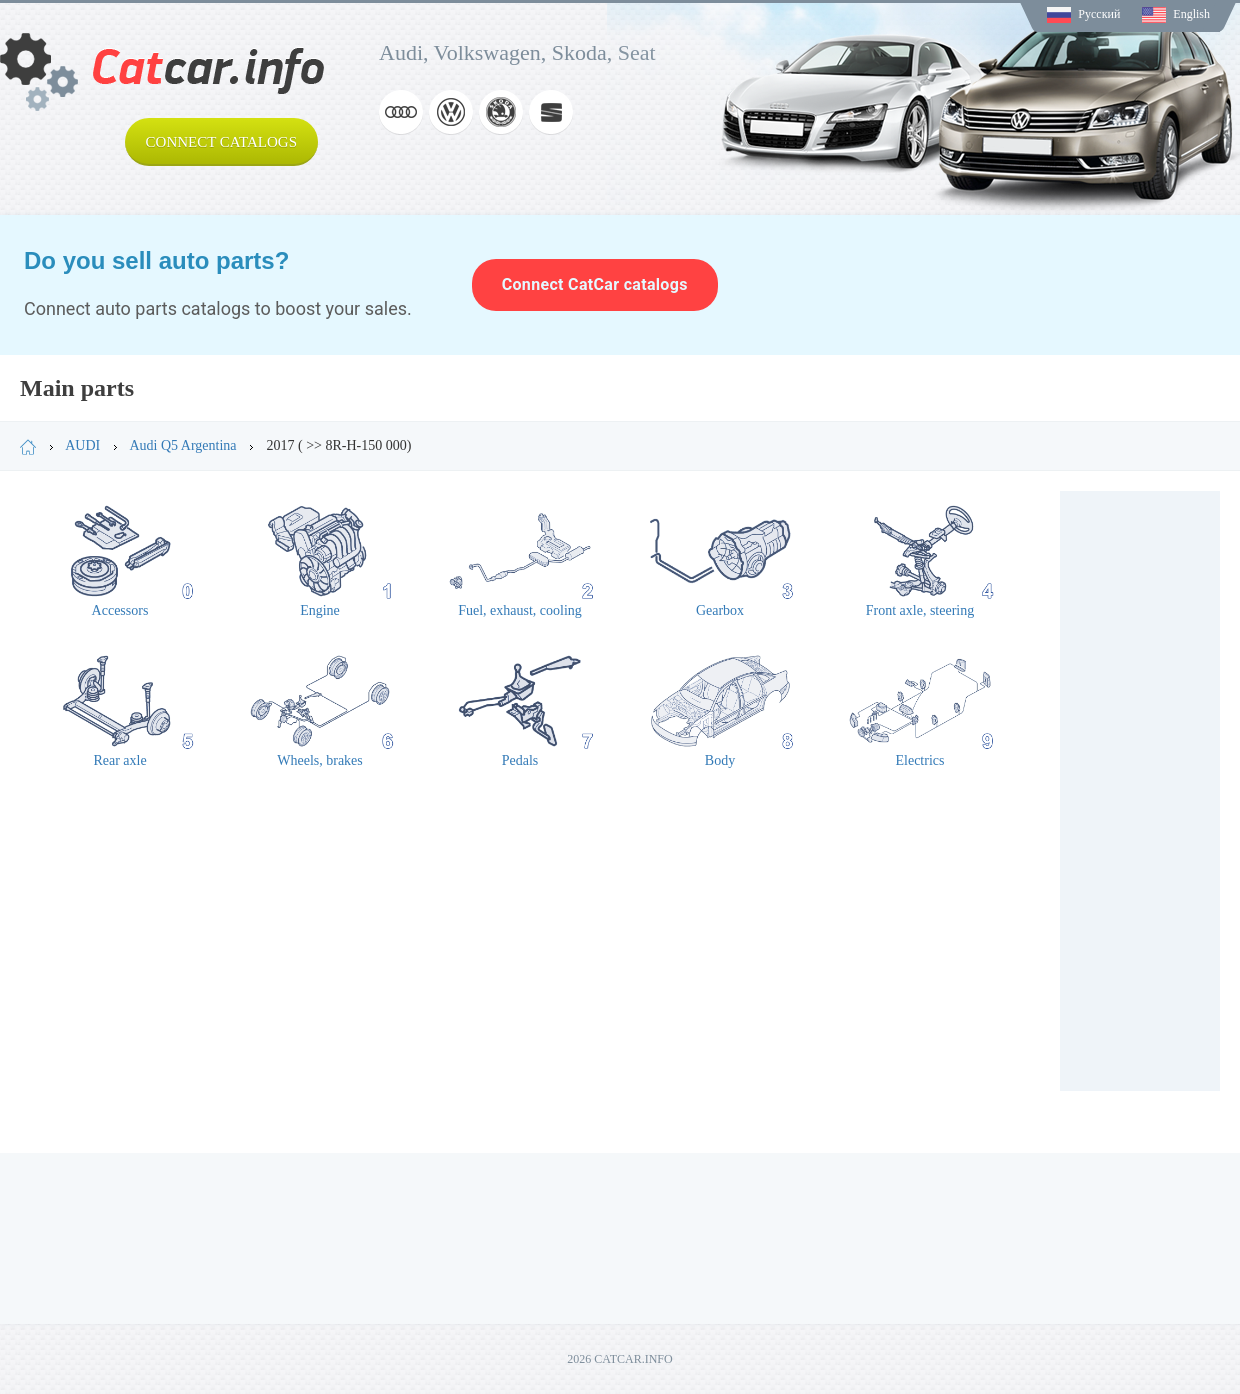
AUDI (82, 445)
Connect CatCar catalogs (595, 284)
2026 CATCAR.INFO (619, 1359)
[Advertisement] (1140, 791)
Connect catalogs (221, 142)
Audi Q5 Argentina (182, 445)
